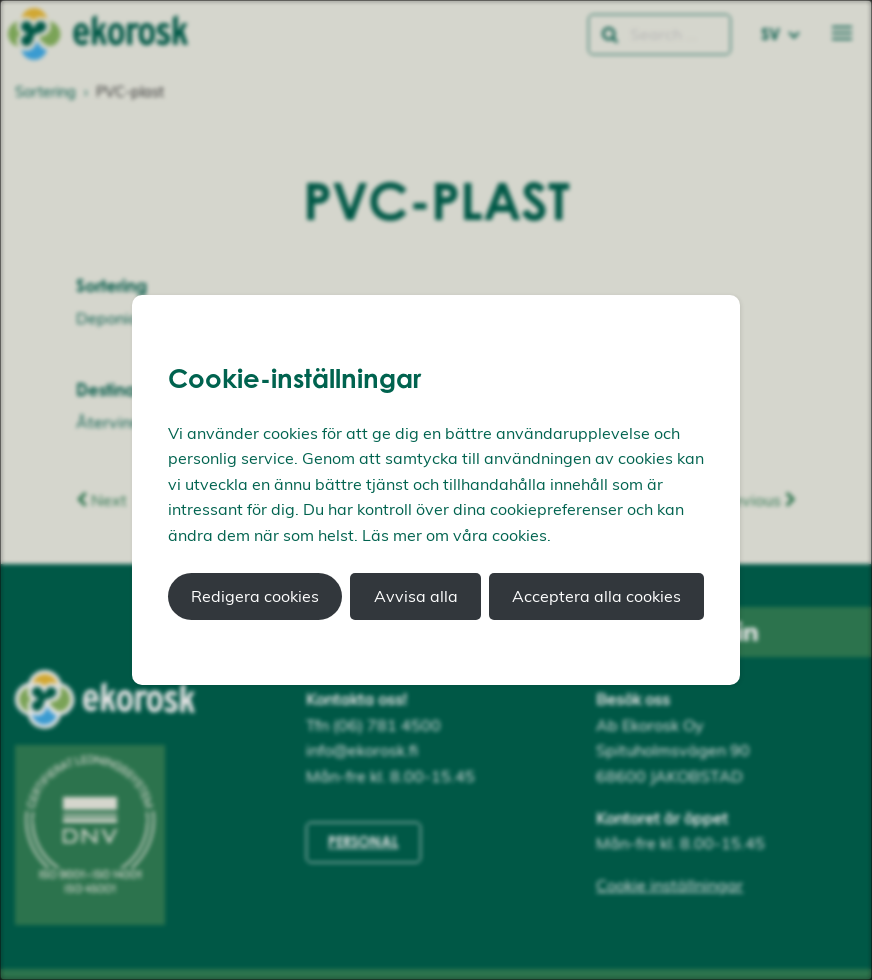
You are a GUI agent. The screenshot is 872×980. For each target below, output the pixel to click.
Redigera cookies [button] (255, 596)
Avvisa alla (416, 596)
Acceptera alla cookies (596, 596)
